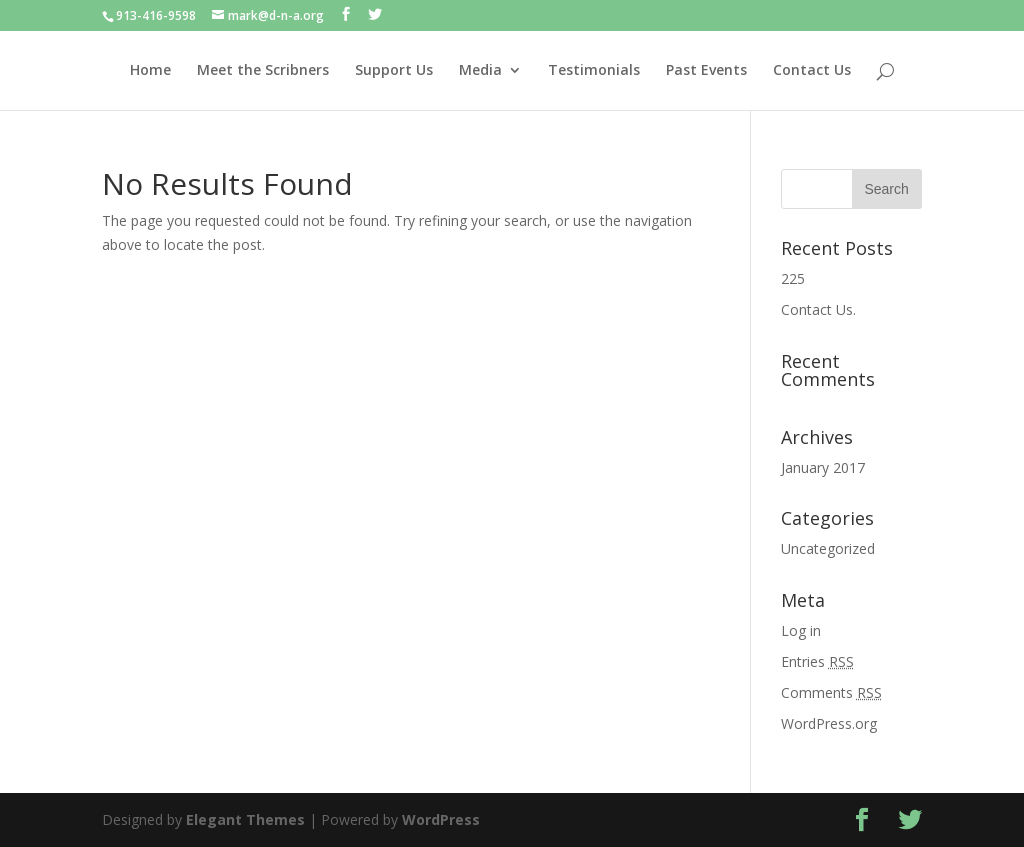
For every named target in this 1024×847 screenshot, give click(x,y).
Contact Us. (818, 309)
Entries (817, 661)
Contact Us (812, 71)
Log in (801, 630)
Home (150, 71)
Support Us (394, 71)
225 (793, 278)
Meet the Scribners (263, 71)
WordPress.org (829, 723)
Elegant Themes (245, 819)
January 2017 (823, 467)
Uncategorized (828, 548)
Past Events (706, 71)
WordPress (441, 819)
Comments (831, 692)
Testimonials (594, 71)
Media (480, 71)
